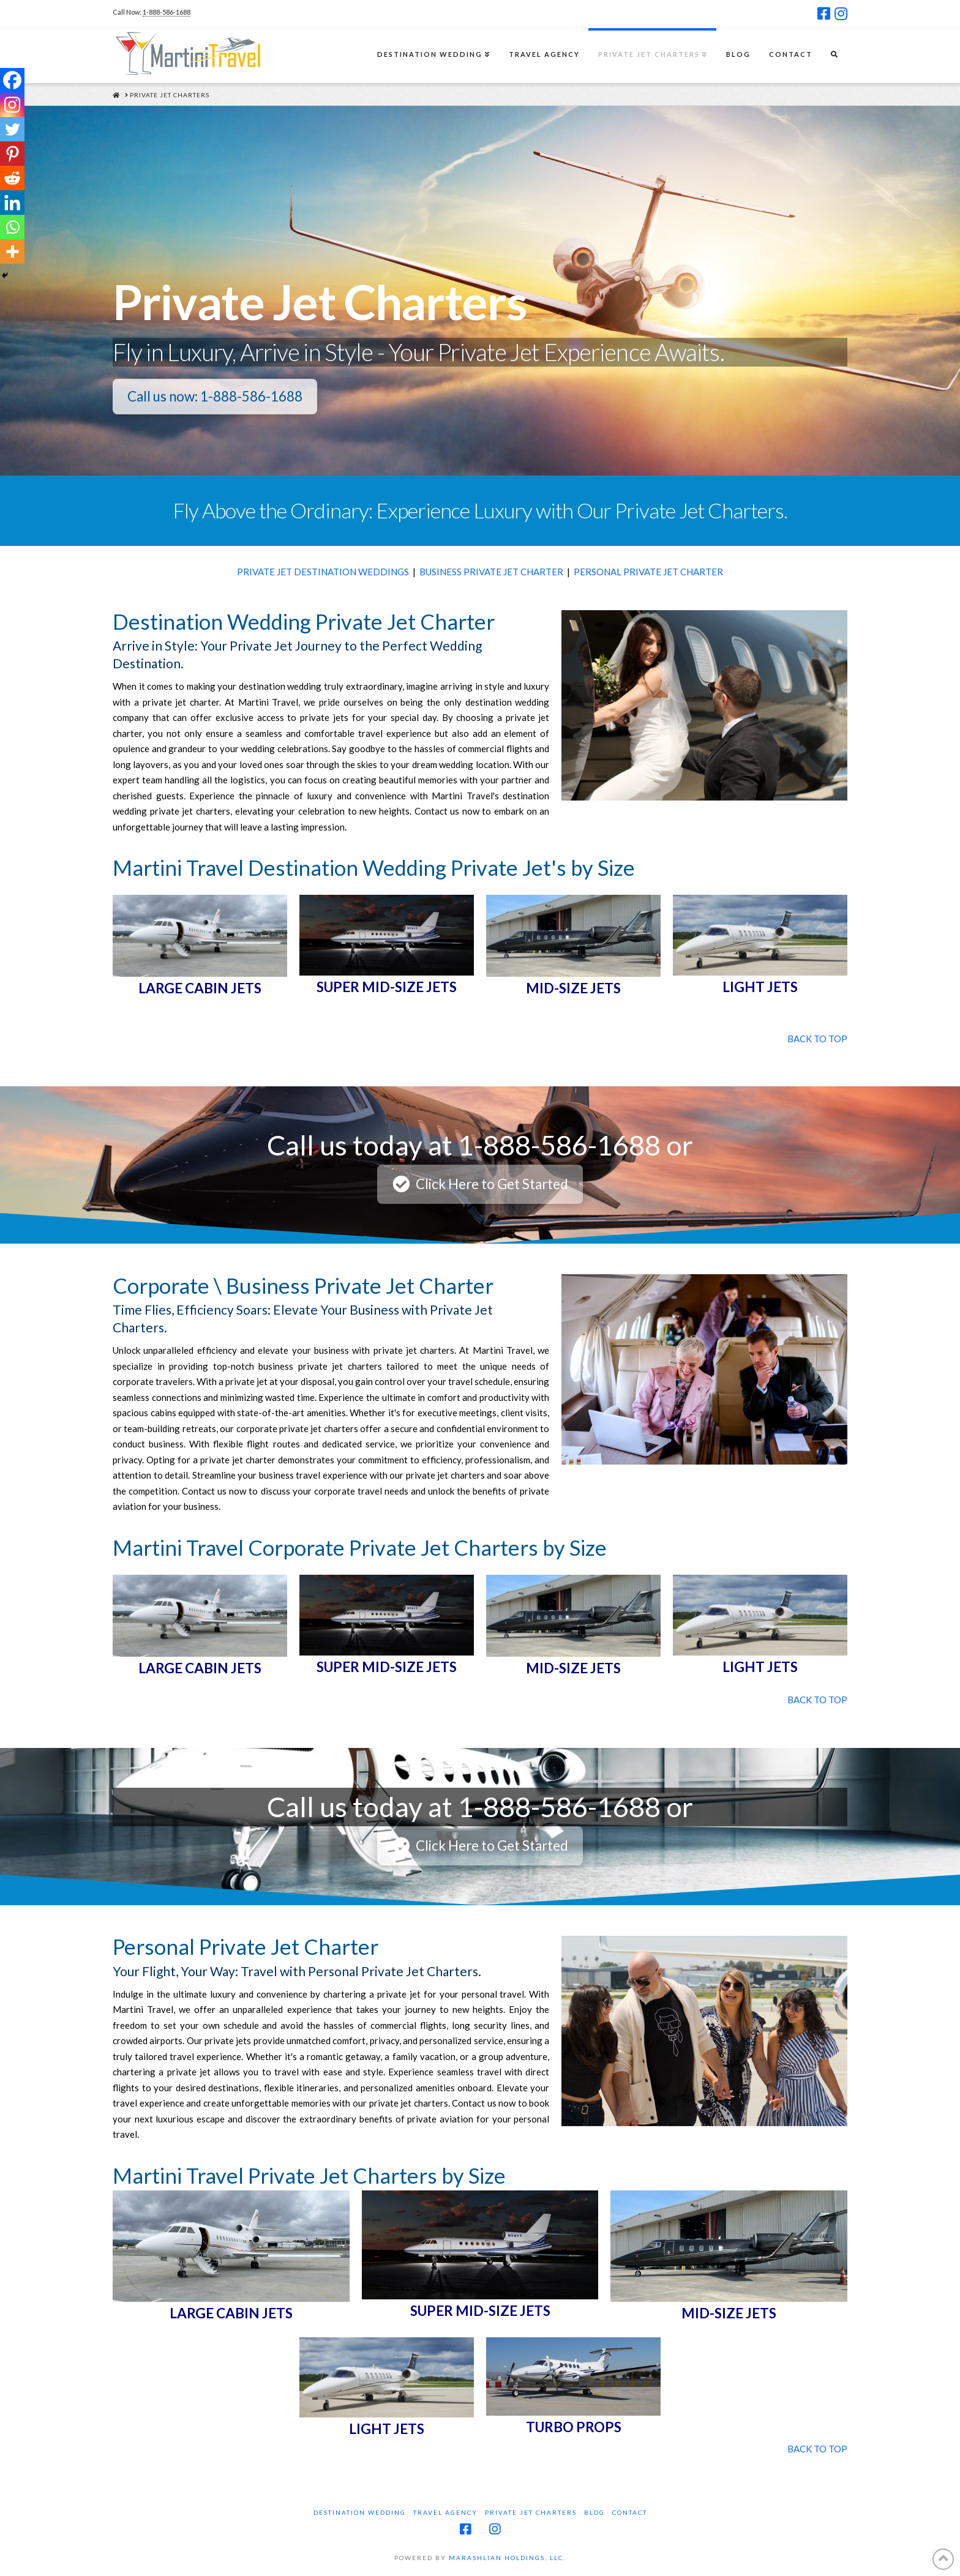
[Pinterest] (12, 153)
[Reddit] (12, 178)
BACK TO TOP (817, 1038)
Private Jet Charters (531, 2512)
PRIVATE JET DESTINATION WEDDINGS (323, 571)
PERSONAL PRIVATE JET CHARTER (648, 571)
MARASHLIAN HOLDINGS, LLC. (507, 2557)
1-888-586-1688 (166, 12)
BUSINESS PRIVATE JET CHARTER (491, 571)
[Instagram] (12, 104)
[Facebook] (12, 80)
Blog (594, 2512)
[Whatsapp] (12, 227)
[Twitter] (12, 129)
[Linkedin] (12, 202)
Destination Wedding (359, 2512)
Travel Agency (445, 2512)
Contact (629, 2512)
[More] (12, 251)
